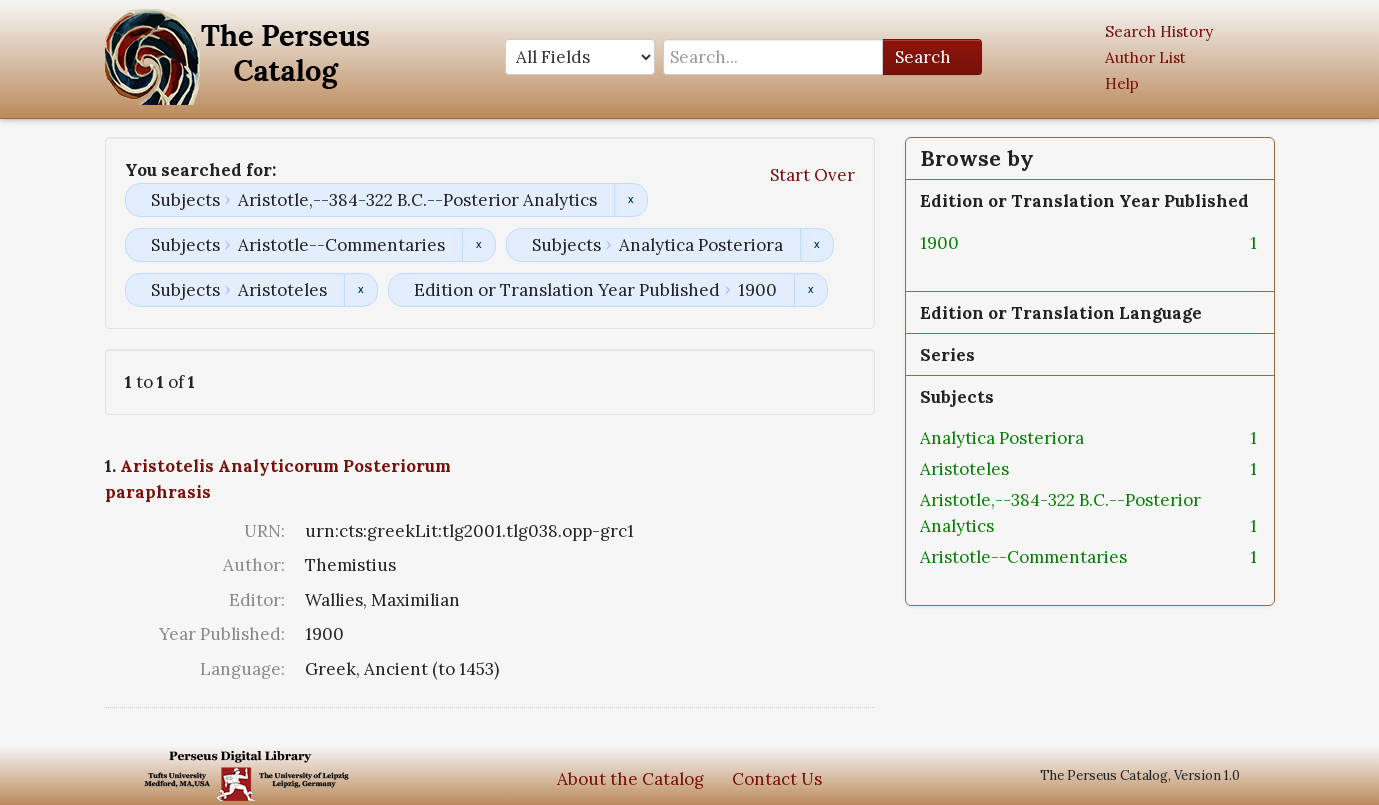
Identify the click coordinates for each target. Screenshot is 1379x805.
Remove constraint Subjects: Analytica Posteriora (816, 245)
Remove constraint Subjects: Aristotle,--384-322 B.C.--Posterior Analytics (630, 200)
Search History (1159, 31)
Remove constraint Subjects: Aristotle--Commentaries (478, 245)
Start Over (812, 175)
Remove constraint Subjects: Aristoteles (360, 290)
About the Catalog (630, 779)
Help (1122, 83)
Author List (1145, 57)
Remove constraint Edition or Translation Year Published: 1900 (810, 290)
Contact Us (777, 779)
